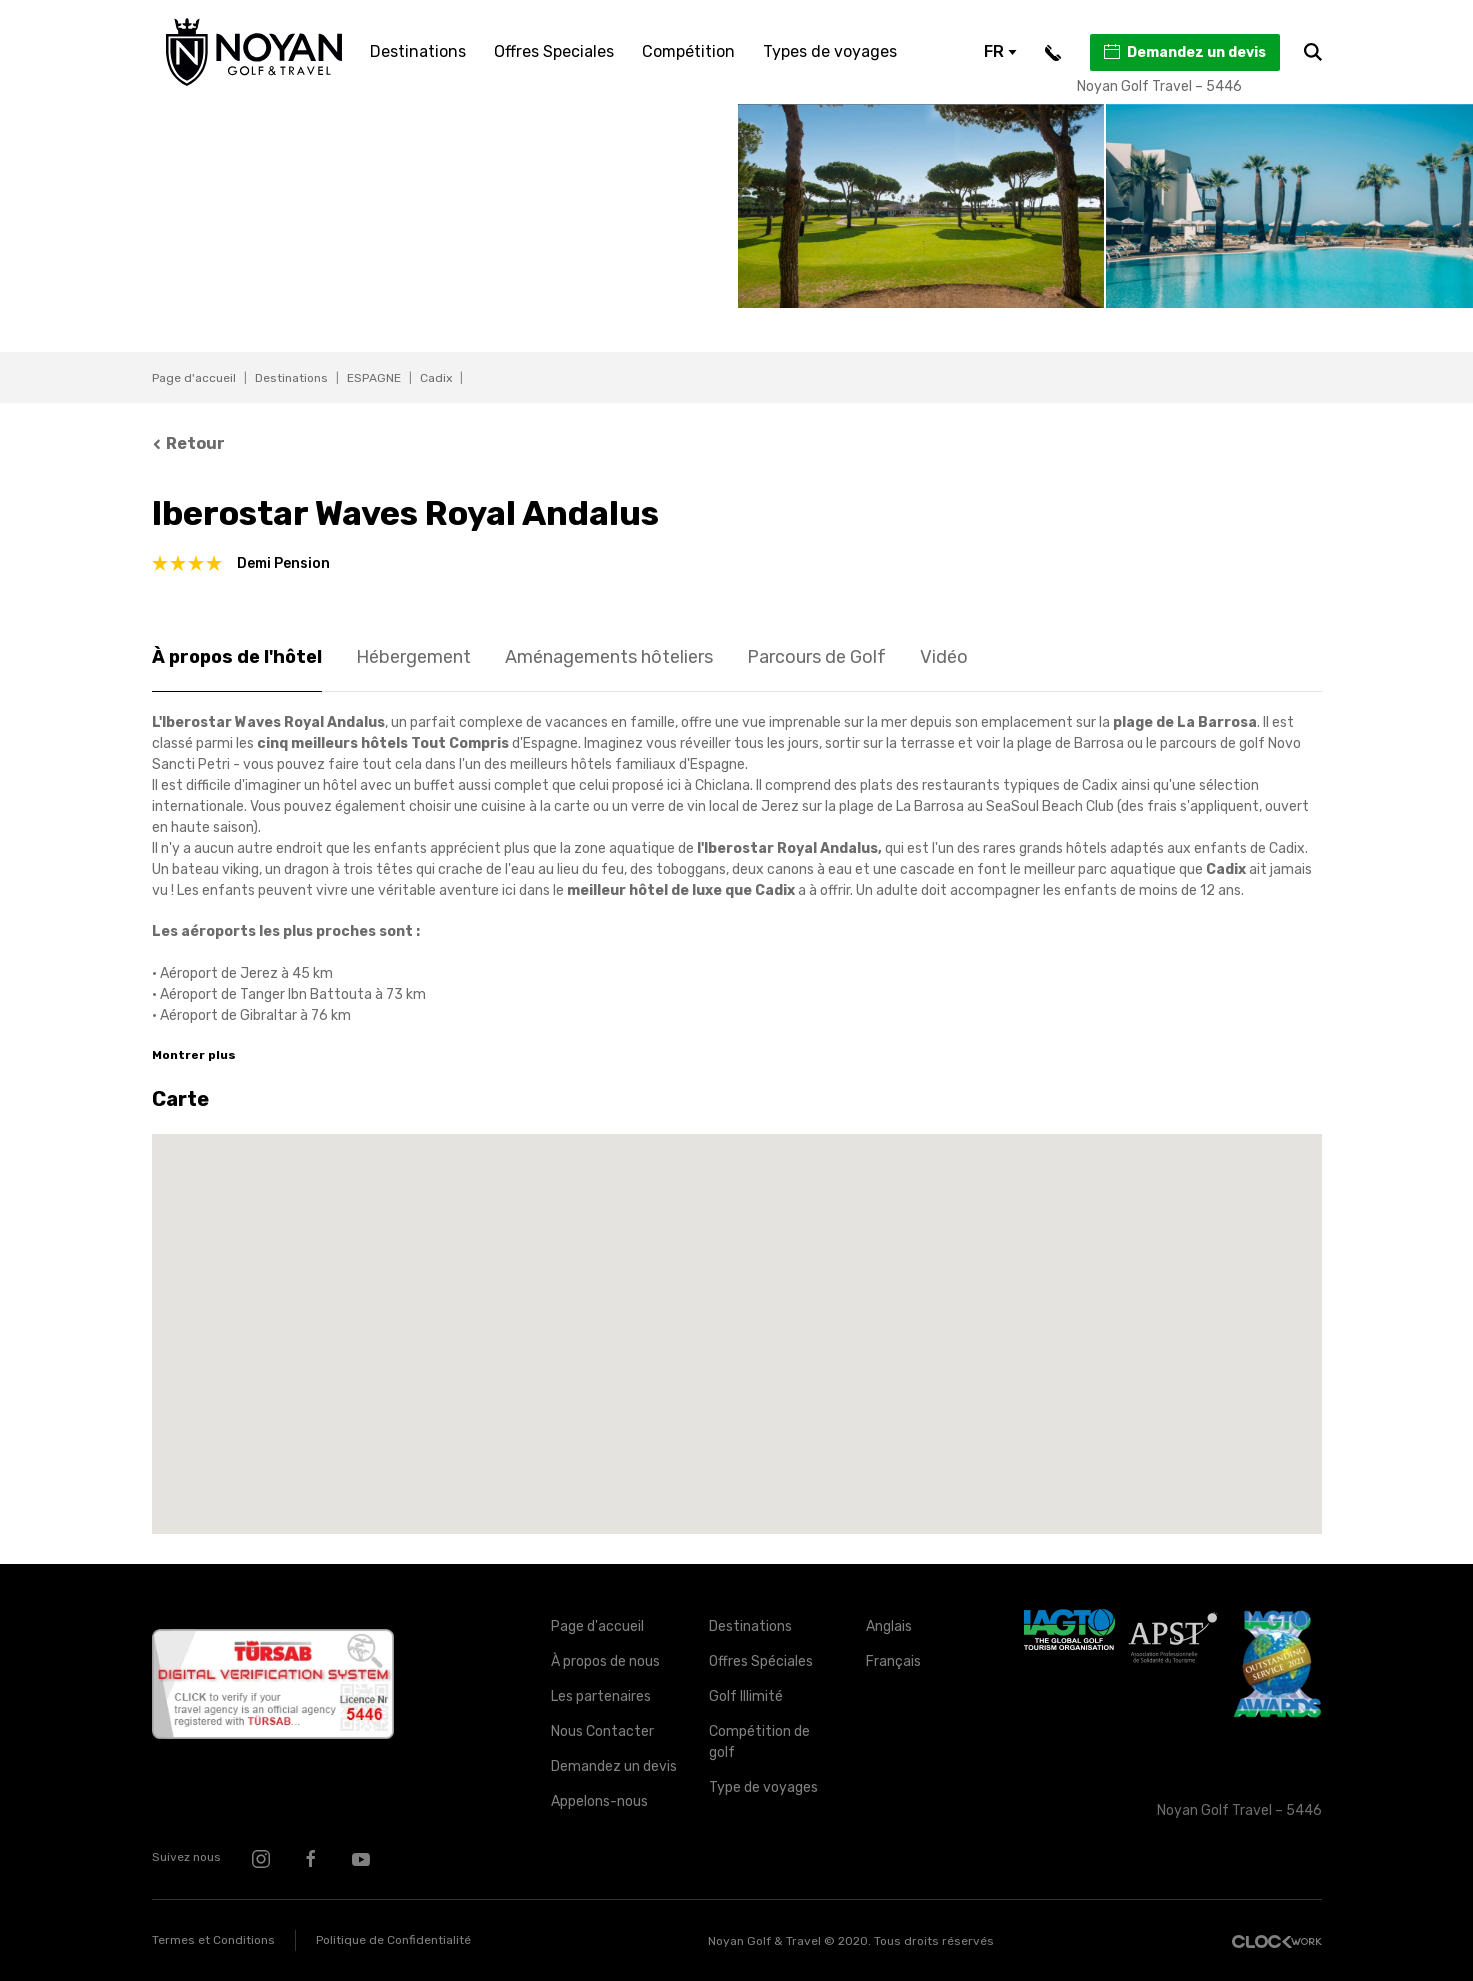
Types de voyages (830, 51)
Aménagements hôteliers (609, 657)
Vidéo (944, 657)
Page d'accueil (194, 378)
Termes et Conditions (213, 1940)
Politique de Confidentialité (393, 1940)
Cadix (436, 378)
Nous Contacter (602, 1731)
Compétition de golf (759, 1742)
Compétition (688, 51)
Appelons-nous (599, 1801)
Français (893, 1661)
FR (1000, 51)
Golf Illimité (746, 1696)
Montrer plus (194, 1055)
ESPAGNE (374, 378)
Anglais (889, 1626)
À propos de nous (605, 1661)
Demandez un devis (1184, 52)
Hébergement (413, 657)
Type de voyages (763, 1787)
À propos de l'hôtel (237, 657)
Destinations (418, 51)
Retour (189, 443)
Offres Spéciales (761, 1661)
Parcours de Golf (816, 657)
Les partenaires (601, 1696)
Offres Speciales (554, 51)
